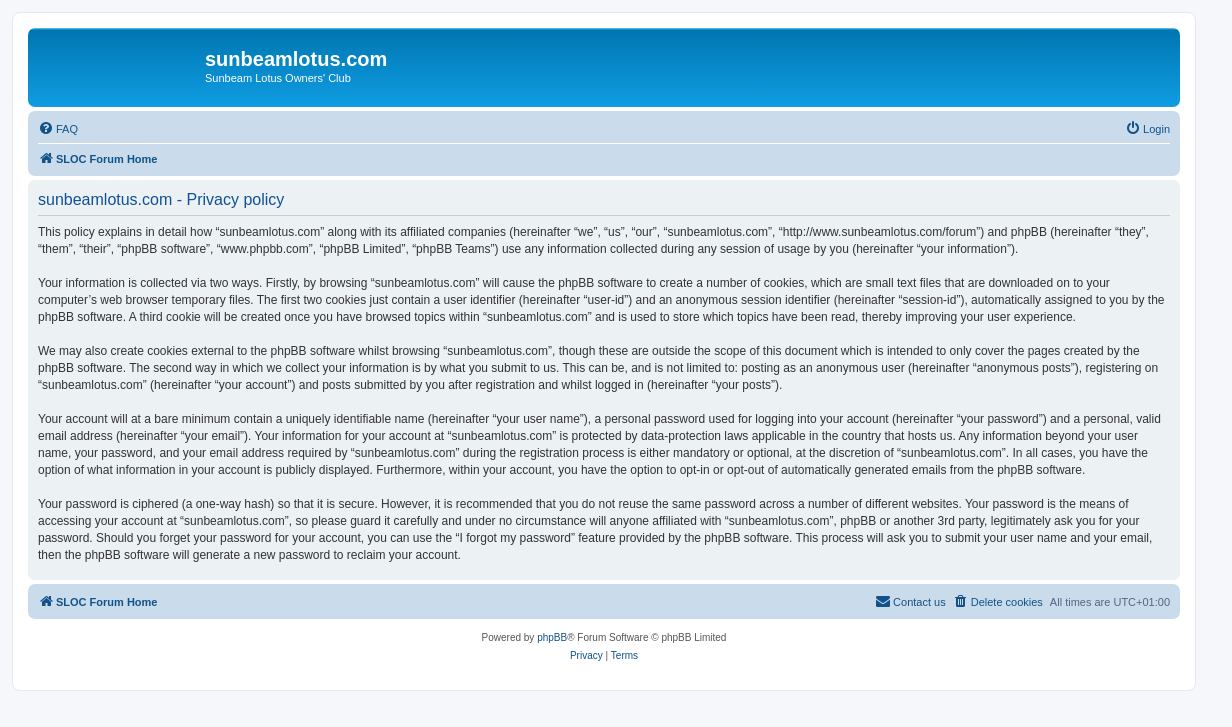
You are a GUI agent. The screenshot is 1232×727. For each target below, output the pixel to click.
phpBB (552, 637)
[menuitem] (58, 129)
